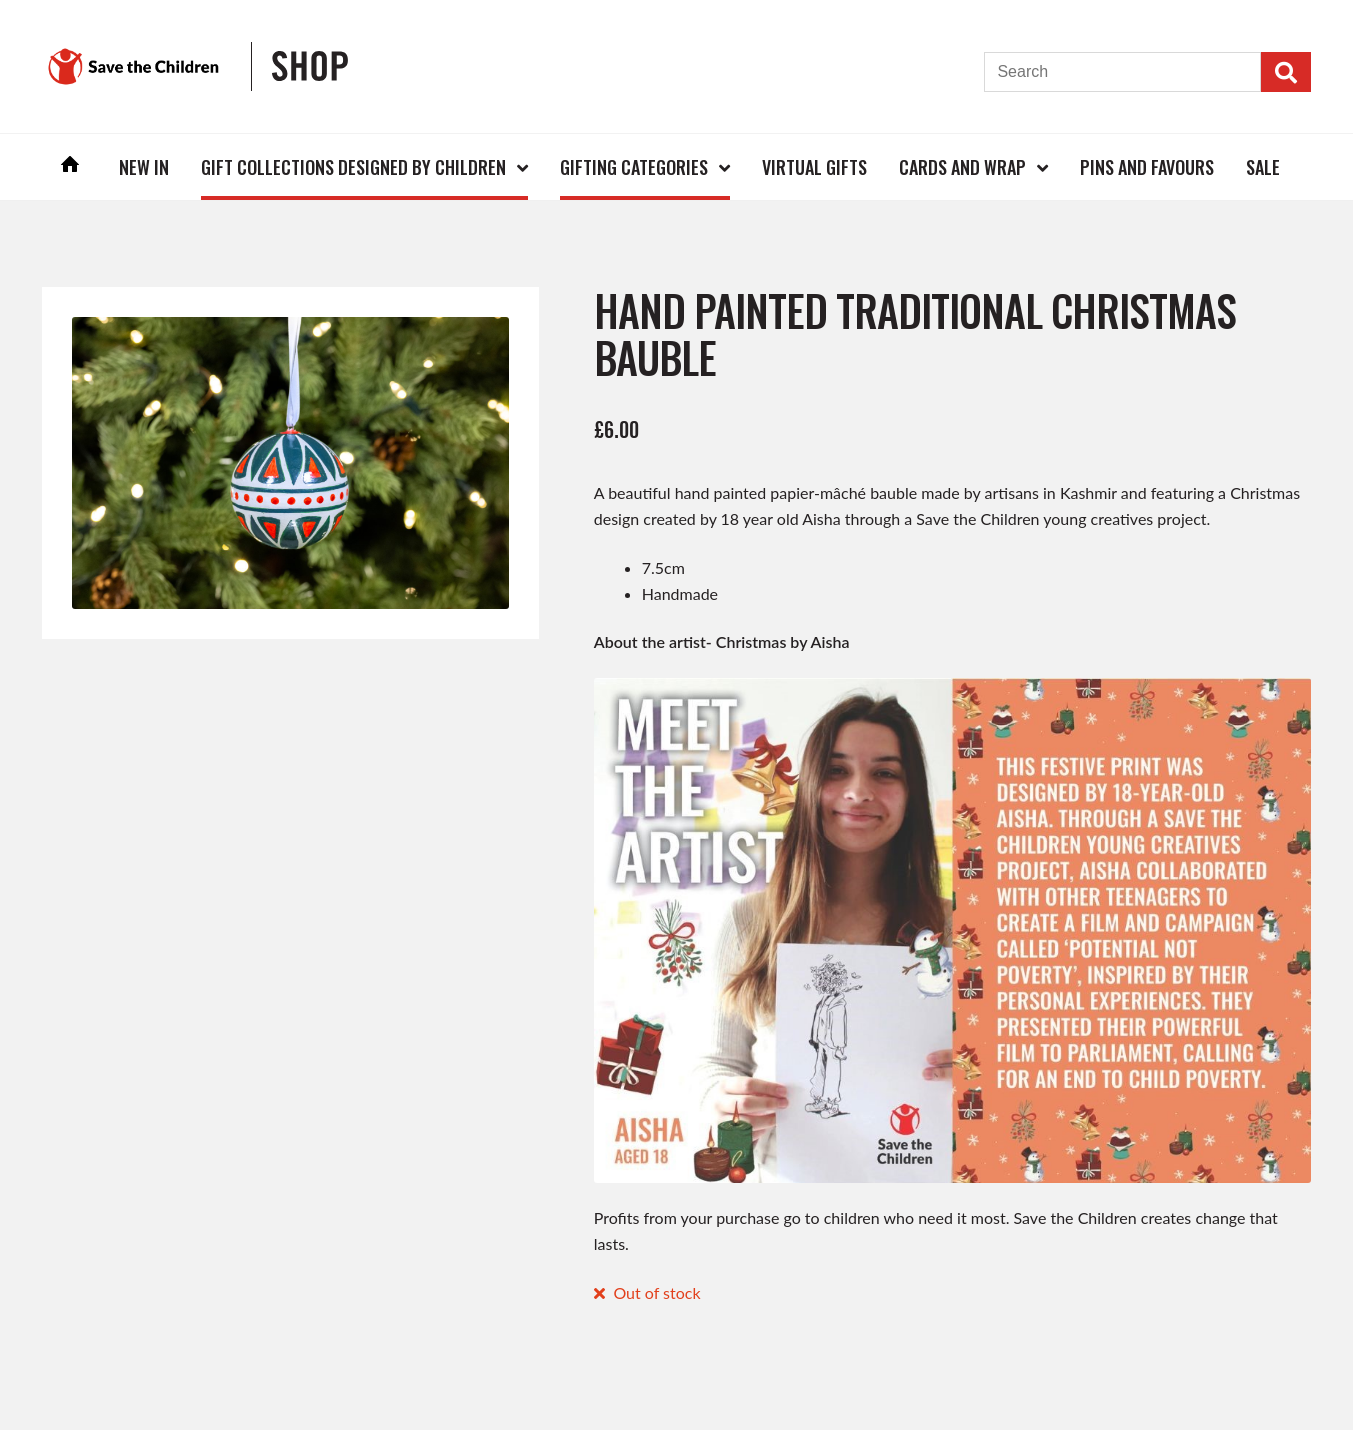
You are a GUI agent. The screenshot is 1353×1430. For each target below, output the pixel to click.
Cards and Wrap (962, 167)
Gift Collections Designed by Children (353, 167)
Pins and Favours (1147, 167)
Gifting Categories (634, 167)
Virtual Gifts (814, 167)
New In (144, 167)
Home (70, 166)
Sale (1263, 167)
